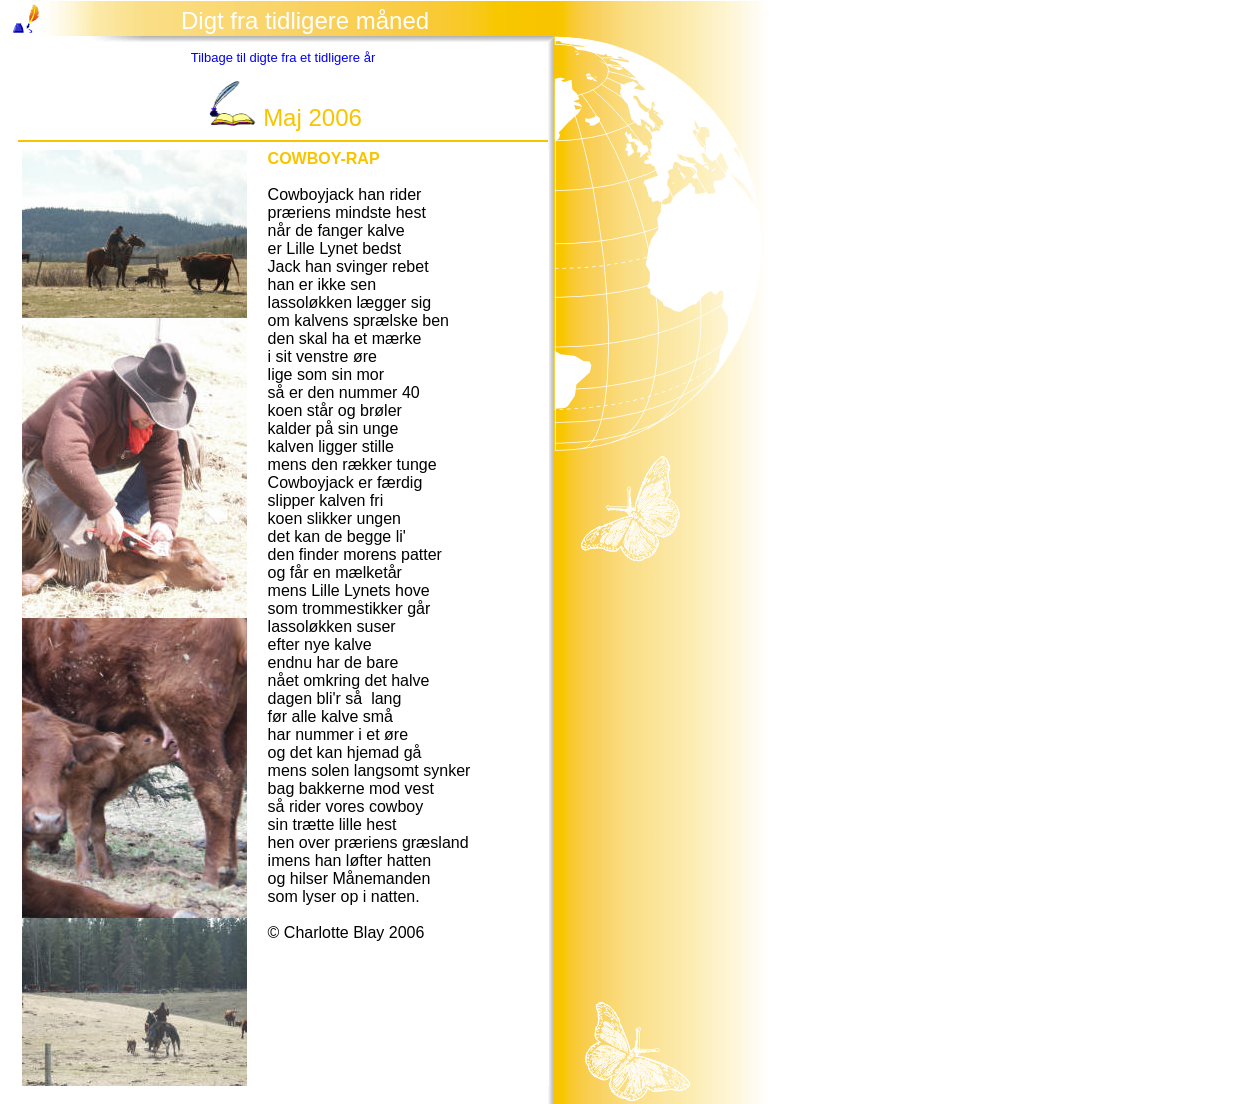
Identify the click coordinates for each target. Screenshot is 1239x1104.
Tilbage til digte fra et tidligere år (283, 57)
